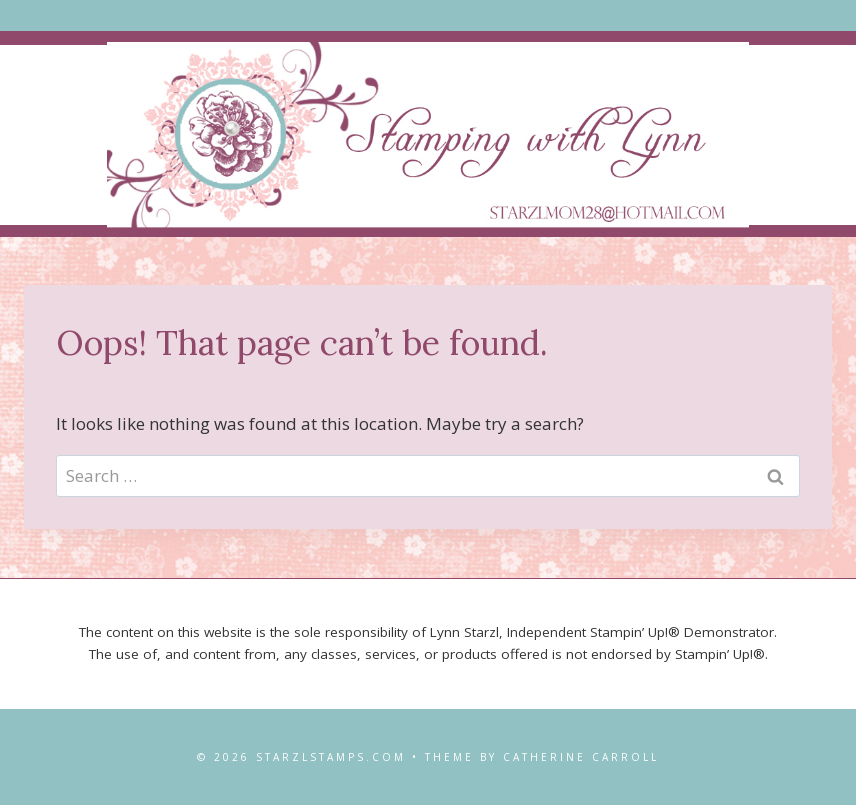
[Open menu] (428, 15)
